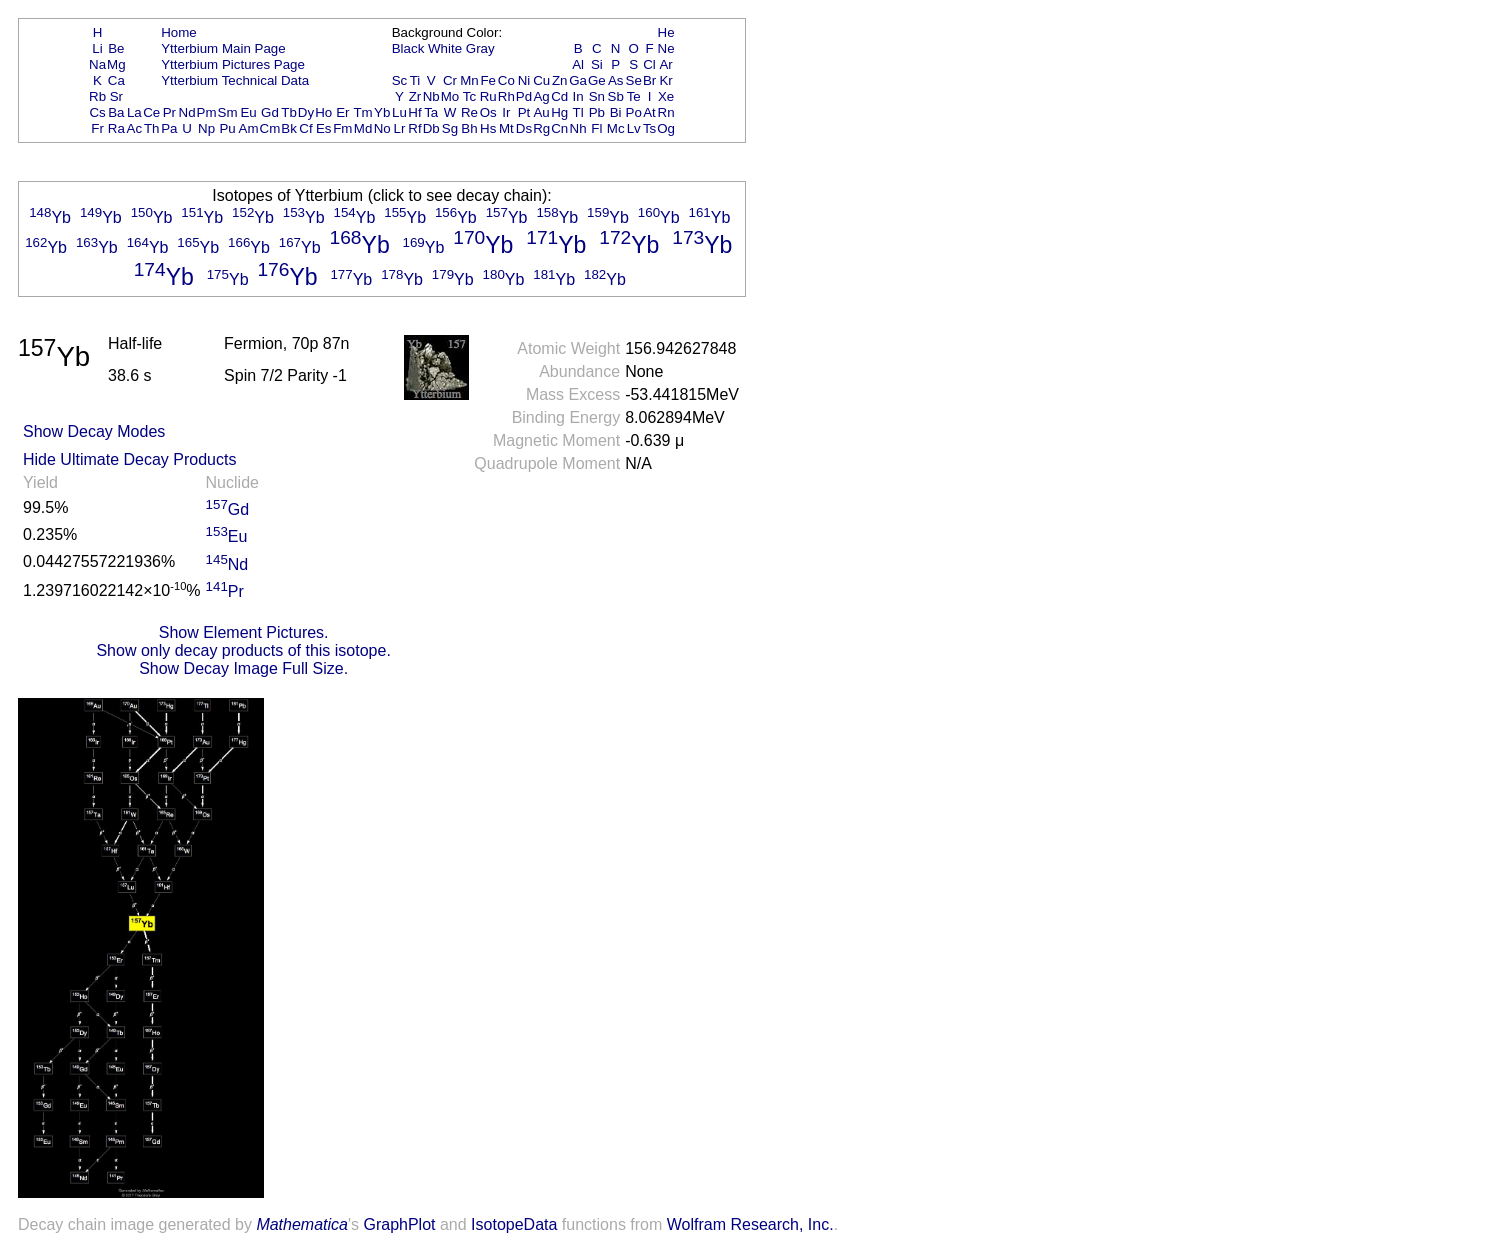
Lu (399, 112)
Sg (450, 128)
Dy (306, 112)
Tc (469, 96)
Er (342, 112)
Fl (596, 128)
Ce (151, 112)
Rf (414, 128)
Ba (116, 112)
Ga (578, 80)
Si (597, 64)
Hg (559, 112)
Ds (524, 128)
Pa (169, 128)
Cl (649, 64)
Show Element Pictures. (244, 632)
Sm (228, 112)
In (578, 96)
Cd (559, 96)
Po (634, 112)
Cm (270, 128)
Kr (665, 80)
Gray (480, 48)
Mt (506, 128)
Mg (116, 64)
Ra (116, 128)
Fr (97, 128)
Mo (450, 96)
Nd (187, 112)
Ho (323, 112)
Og (666, 128)
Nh (578, 128)
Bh (469, 128)
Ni (524, 80)
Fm (342, 128)
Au (541, 112)
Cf (305, 128)
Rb (97, 96)
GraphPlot (399, 1224)
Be (116, 48)
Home (179, 32)
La (134, 112)
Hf (414, 112)
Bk (289, 128)
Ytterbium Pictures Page (233, 64)
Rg (541, 128)
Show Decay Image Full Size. (243, 668)
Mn (469, 80)
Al (578, 64)
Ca (116, 80)
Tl (578, 112)
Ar (665, 64)
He (666, 32)
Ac (135, 128)
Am (249, 128)
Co (506, 80)
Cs (97, 112)
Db (431, 128)
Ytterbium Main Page (223, 48)
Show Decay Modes (94, 431)
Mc (616, 128)
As (616, 80)
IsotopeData (514, 1224)
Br (649, 80)
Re (469, 112)
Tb (289, 112)
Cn (559, 128)
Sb (616, 96)
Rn (666, 112)
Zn (560, 80)
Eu (248, 112)
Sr (116, 96)
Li (97, 48)
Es (324, 128)
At (649, 112)
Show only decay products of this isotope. (243, 650)
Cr (450, 80)
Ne (666, 48)
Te (634, 96)
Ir (506, 112)
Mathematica (302, 1224)
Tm (362, 112)
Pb (597, 112)
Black (408, 48)
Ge (597, 80)
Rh (506, 96)
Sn (597, 96)
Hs (488, 128)
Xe (666, 96)
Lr (400, 128)
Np (206, 128)
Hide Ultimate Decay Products (129, 459)
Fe (488, 80)
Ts (649, 128)
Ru (488, 96)
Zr (415, 96)
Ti (415, 80)
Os (488, 112)
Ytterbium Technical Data (235, 80)
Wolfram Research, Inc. (750, 1224)
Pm (207, 112)
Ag (541, 96)
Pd (524, 96)
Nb (431, 96)
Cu (541, 80)
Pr (169, 112)
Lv (634, 128)
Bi (616, 112)
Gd (270, 112)
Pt (524, 112)
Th (152, 128)
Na (97, 64)
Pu (227, 128)
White (445, 48)
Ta (431, 112)
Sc (400, 80)
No (382, 128)
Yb (382, 112)
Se (634, 80)
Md (363, 128)
